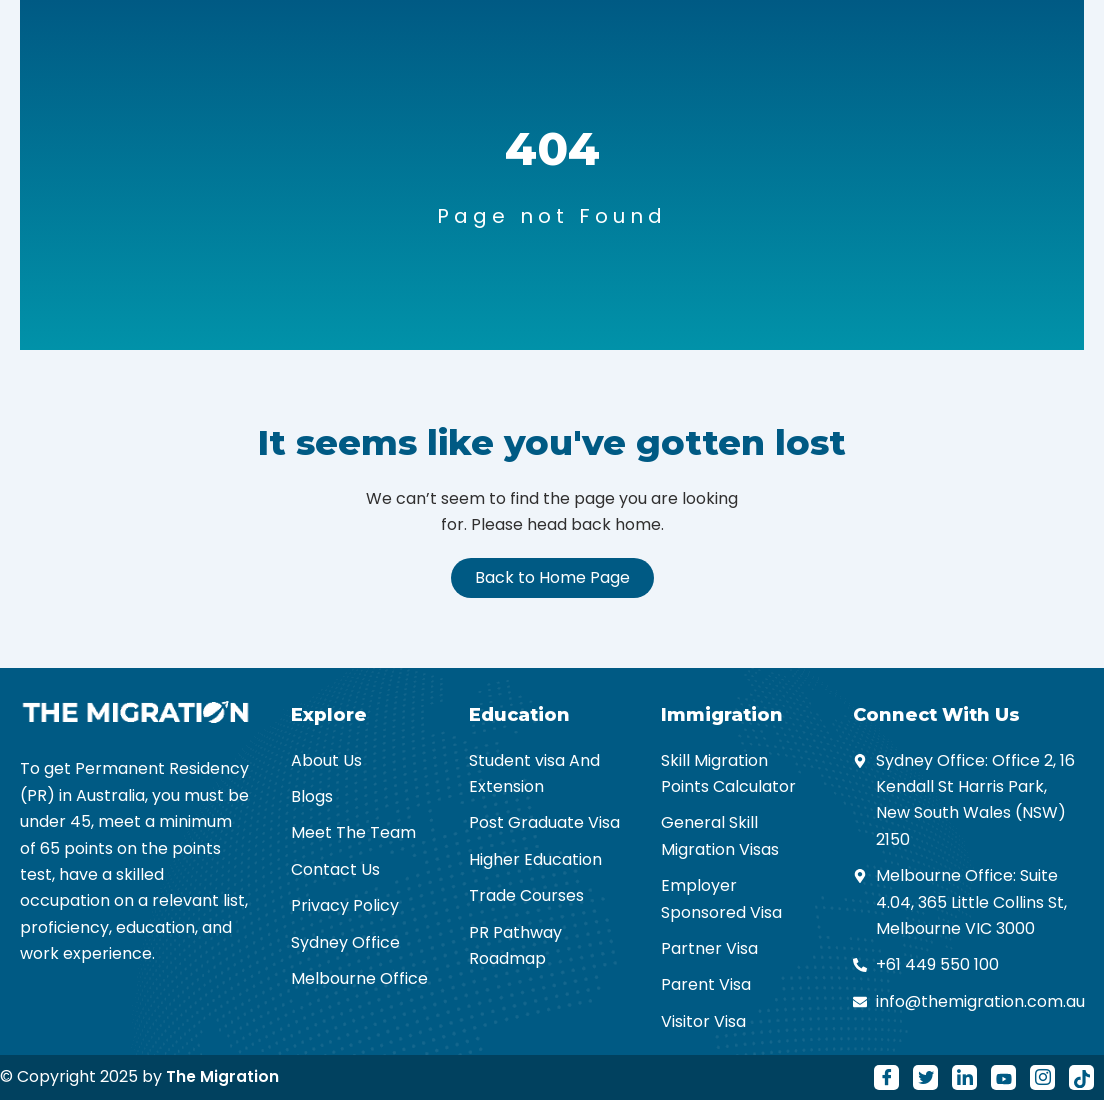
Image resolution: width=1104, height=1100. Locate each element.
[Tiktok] (1081, 1077)
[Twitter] (925, 1077)
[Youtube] (1003, 1077)
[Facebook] (886, 1077)
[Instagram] (1042, 1077)
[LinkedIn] (964, 1077)
